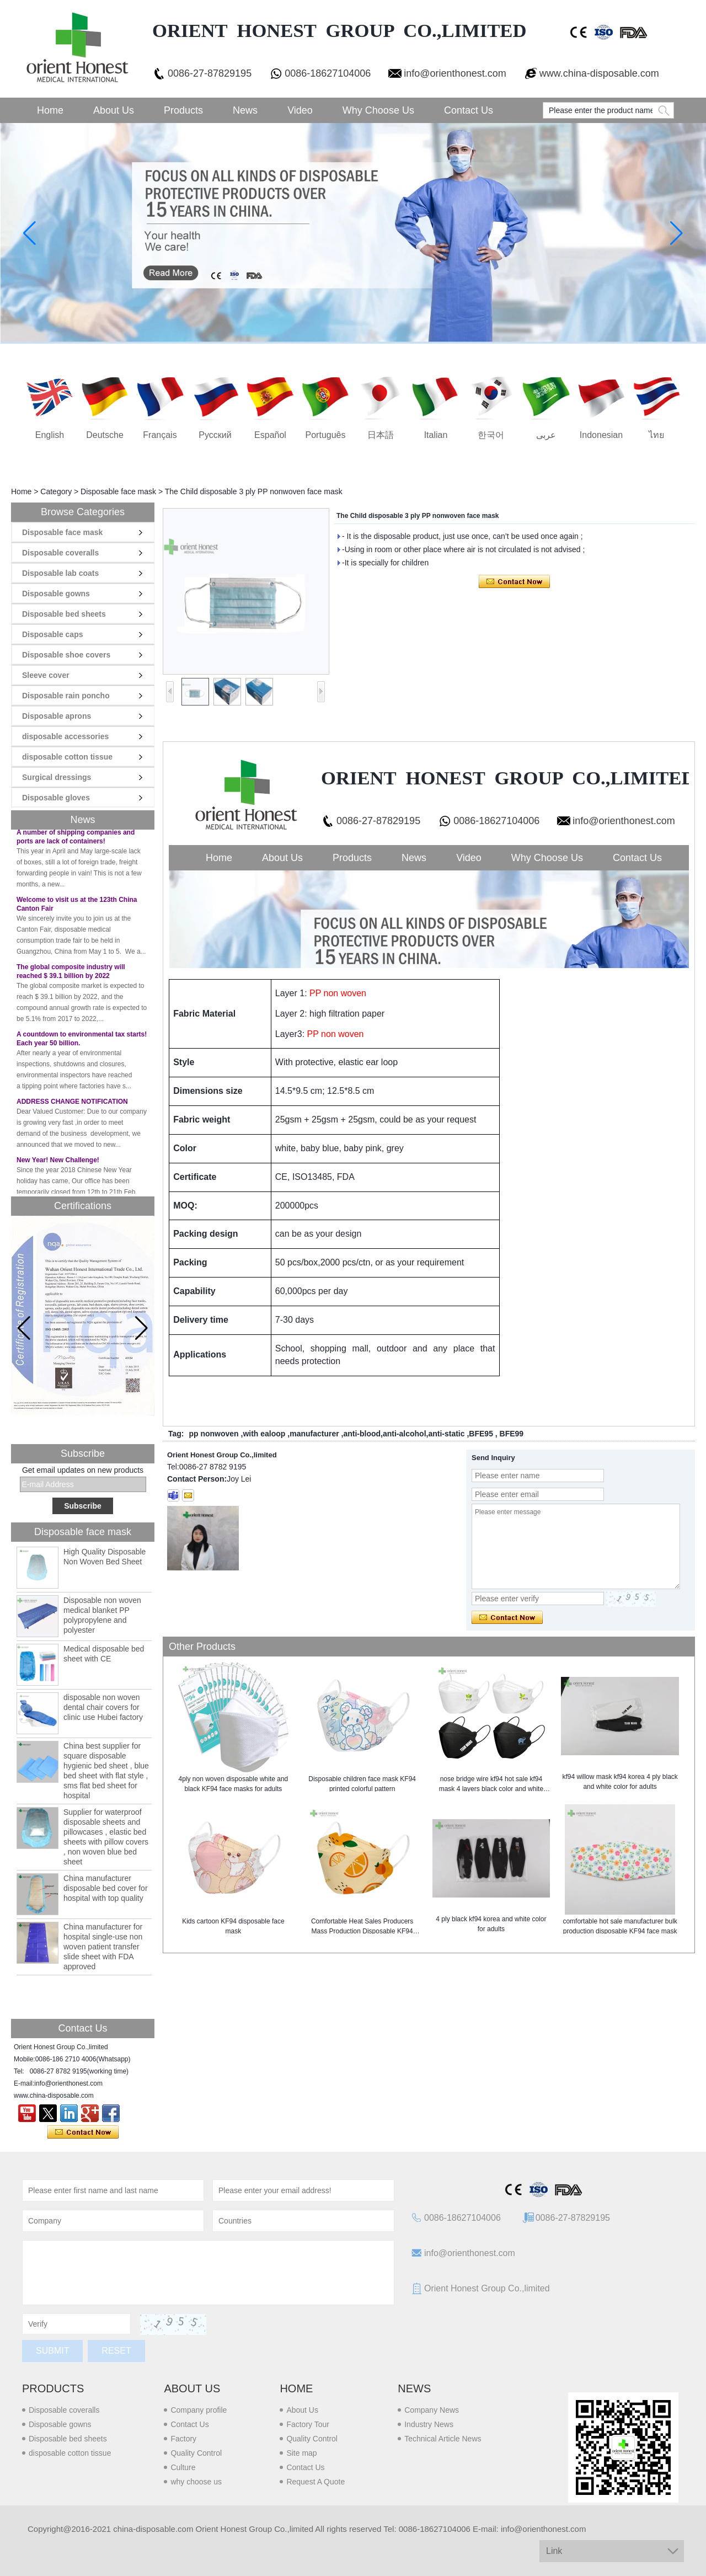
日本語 (380, 435)
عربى (546, 435)
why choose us (196, 2481)
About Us (113, 110)
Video (300, 110)
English (49, 435)
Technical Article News (442, 2438)
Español (270, 435)
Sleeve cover (45, 675)
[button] (141, 1328)
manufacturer (314, 1433)
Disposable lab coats (60, 573)
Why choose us (378, 110)
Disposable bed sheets (64, 614)
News (245, 110)
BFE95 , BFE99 (496, 1433)
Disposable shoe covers (66, 654)
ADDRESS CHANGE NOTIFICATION (72, 1105)
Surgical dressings (56, 777)
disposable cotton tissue (67, 756)
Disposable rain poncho (66, 695)
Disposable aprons (56, 716)
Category (56, 491)
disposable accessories (65, 736)
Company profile (198, 2410)
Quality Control (196, 2453)
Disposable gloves (56, 797)
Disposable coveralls (60, 552)
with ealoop (264, 1433)
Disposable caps (52, 634)
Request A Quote (315, 2481)
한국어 (491, 435)
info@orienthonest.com (455, 73)
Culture (182, 2467)
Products (183, 110)
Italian (436, 435)
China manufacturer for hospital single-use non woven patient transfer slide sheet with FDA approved (102, 1946)
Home (50, 110)
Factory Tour (307, 2424)
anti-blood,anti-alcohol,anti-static (403, 1433)
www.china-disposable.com (599, 73)
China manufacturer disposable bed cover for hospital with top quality (105, 1888)
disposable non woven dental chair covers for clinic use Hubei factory (103, 1707)
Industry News (428, 2424)
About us (192, 2388)
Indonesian (601, 435)
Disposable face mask (118, 491)
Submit (52, 2350)
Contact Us (468, 110)
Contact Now (83, 2132)
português (326, 435)
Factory (183, 2438)
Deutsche (105, 435)
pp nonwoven (213, 1433)
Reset (116, 2350)
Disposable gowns (56, 593)
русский (215, 435)
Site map (301, 2453)
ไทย (656, 435)
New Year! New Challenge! (58, 1163)
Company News (431, 2410)
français (159, 435)
